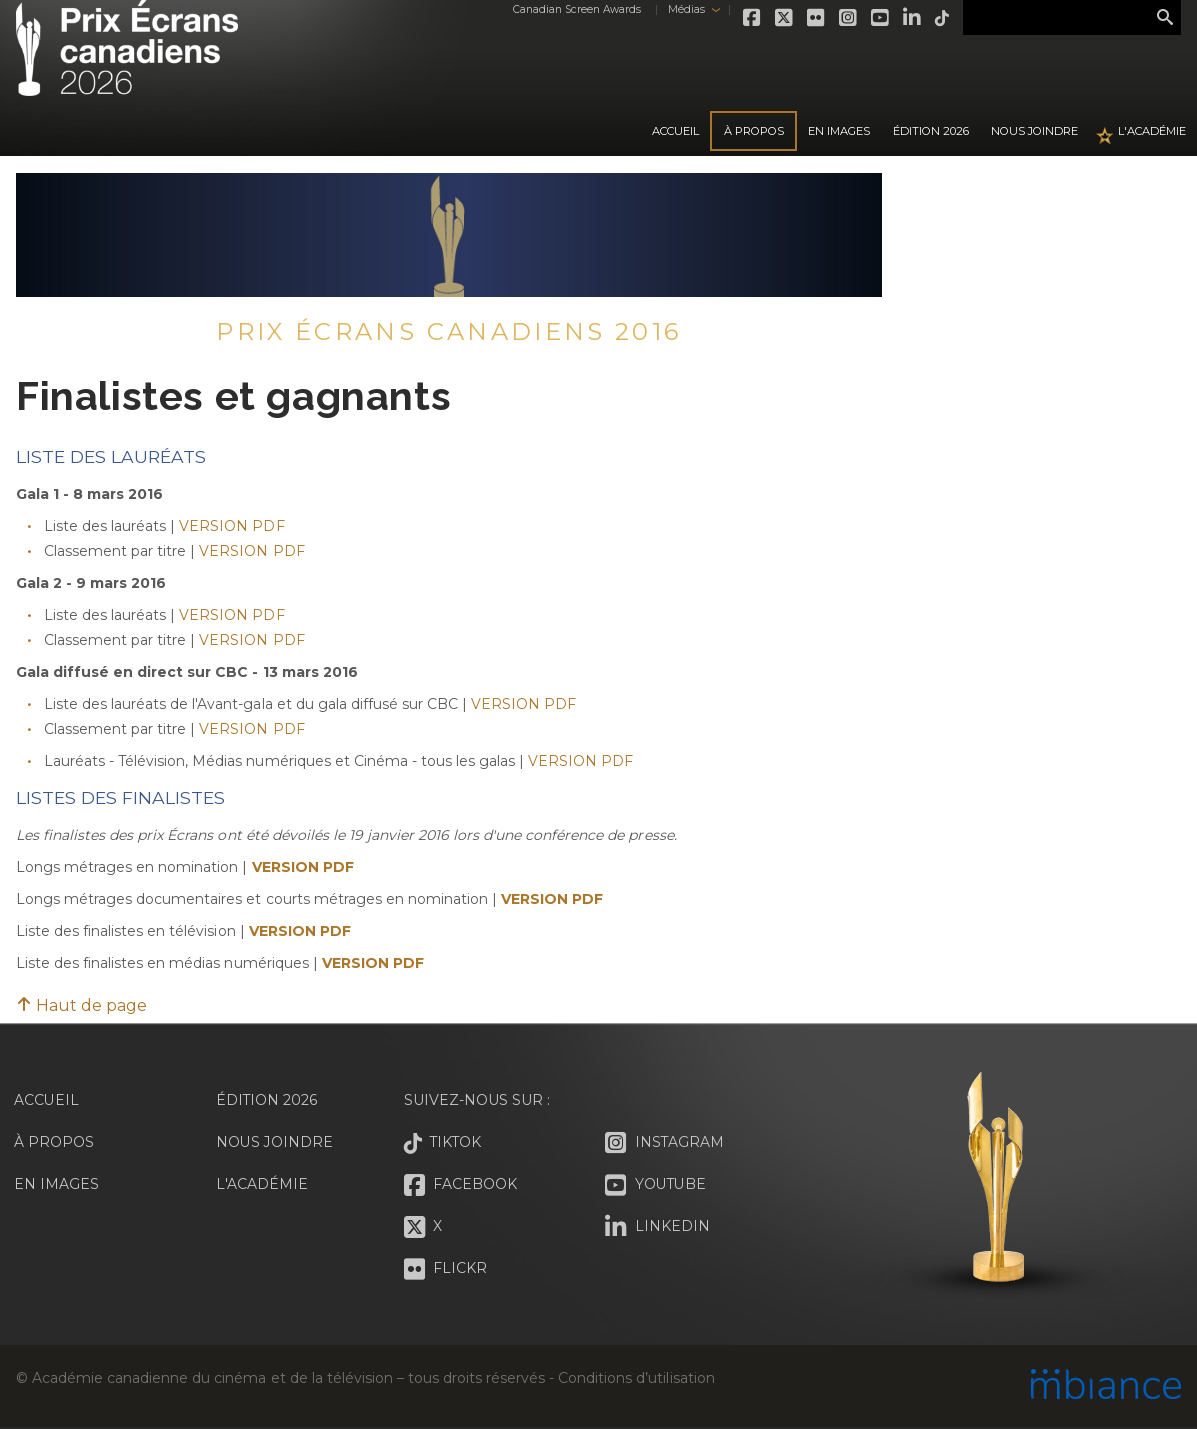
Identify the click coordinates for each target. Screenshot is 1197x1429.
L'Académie (1152, 131)
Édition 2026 (267, 1100)
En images (839, 131)
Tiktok (941, 18)
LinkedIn (911, 18)
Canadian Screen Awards (575, 9)
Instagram (847, 18)
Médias (684, 9)
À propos (754, 131)
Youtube (879, 18)
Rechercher (1165, 18)
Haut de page (81, 1005)
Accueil (675, 131)
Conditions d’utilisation (636, 1378)
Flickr (815, 18)
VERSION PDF (231, 526)
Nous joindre (1034, 131)
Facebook (751, 18)
